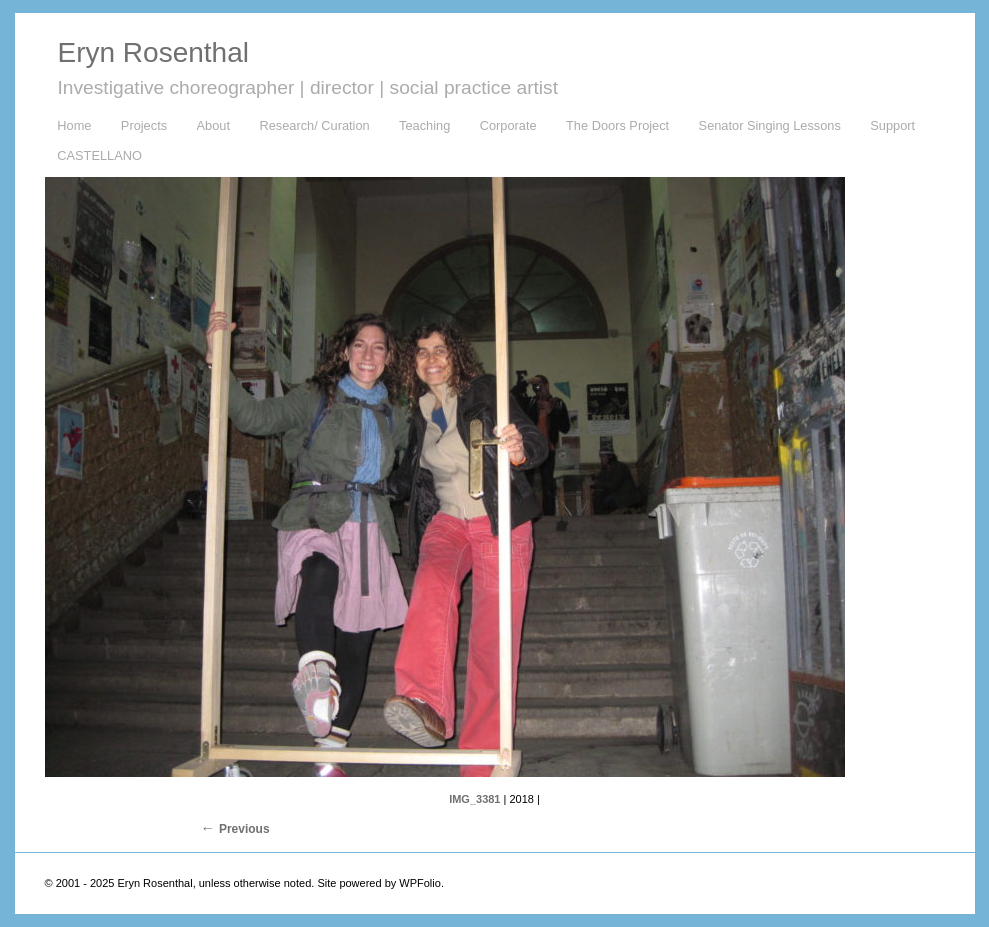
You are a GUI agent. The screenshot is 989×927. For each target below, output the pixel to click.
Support (892, 125)
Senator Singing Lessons (770, 125)
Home (74, 125)
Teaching (424, 125)
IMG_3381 (474, 799)
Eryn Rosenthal (153, 52)
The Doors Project (617, 125)
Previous (244, 829)
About (213, 125)
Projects (144, 125)
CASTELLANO (99, 155)
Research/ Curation (314, 125)
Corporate (508, 125)
